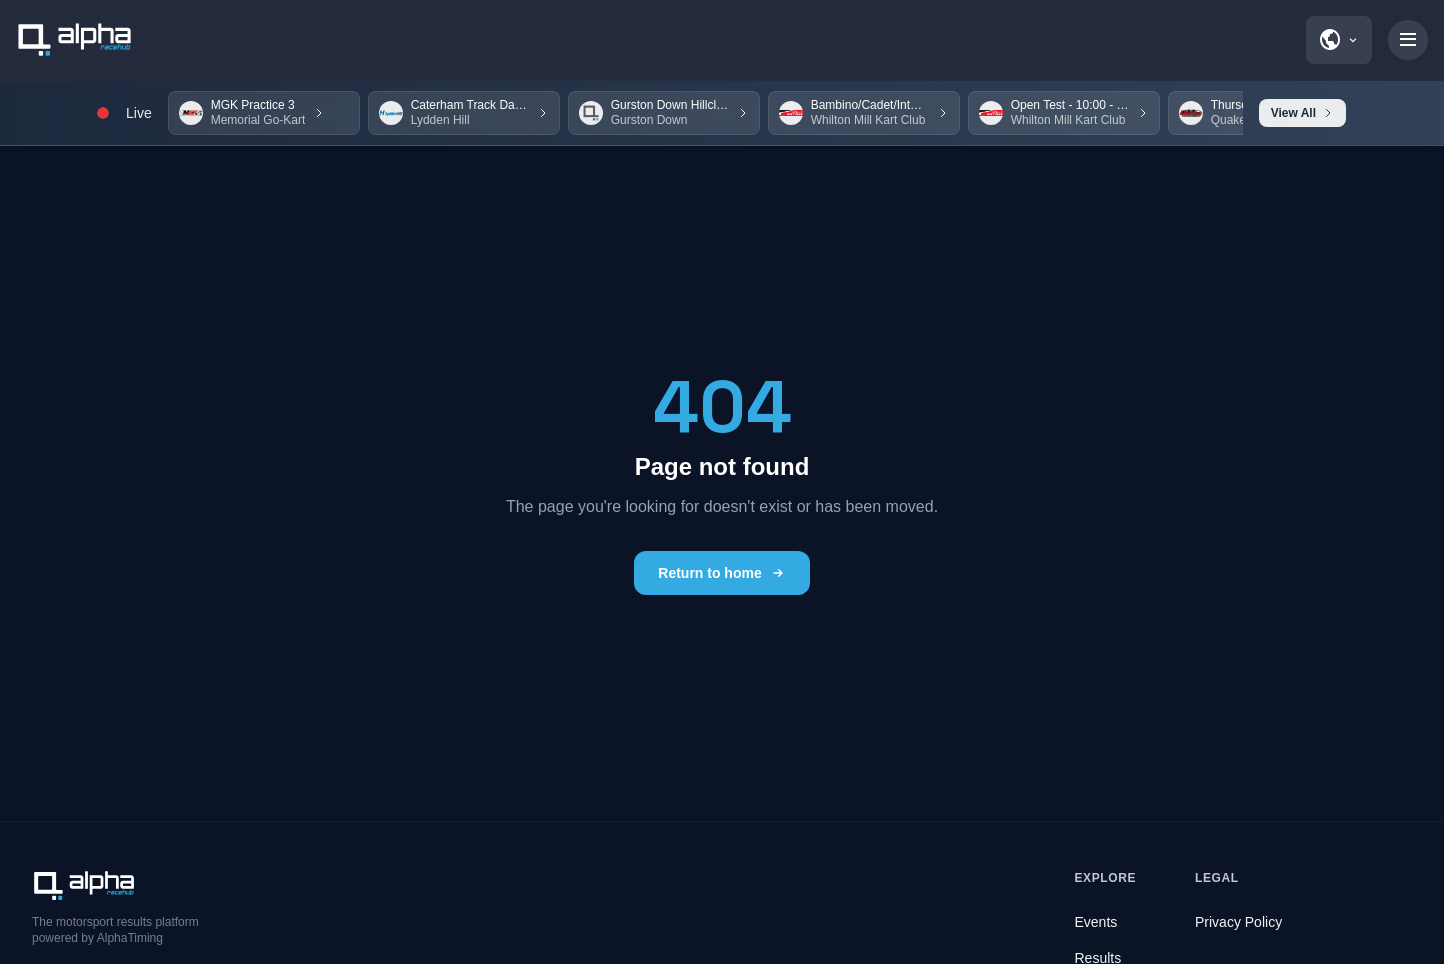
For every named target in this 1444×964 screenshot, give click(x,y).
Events (1096, 922)
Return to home (721, 573)
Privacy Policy (1238, 922)
